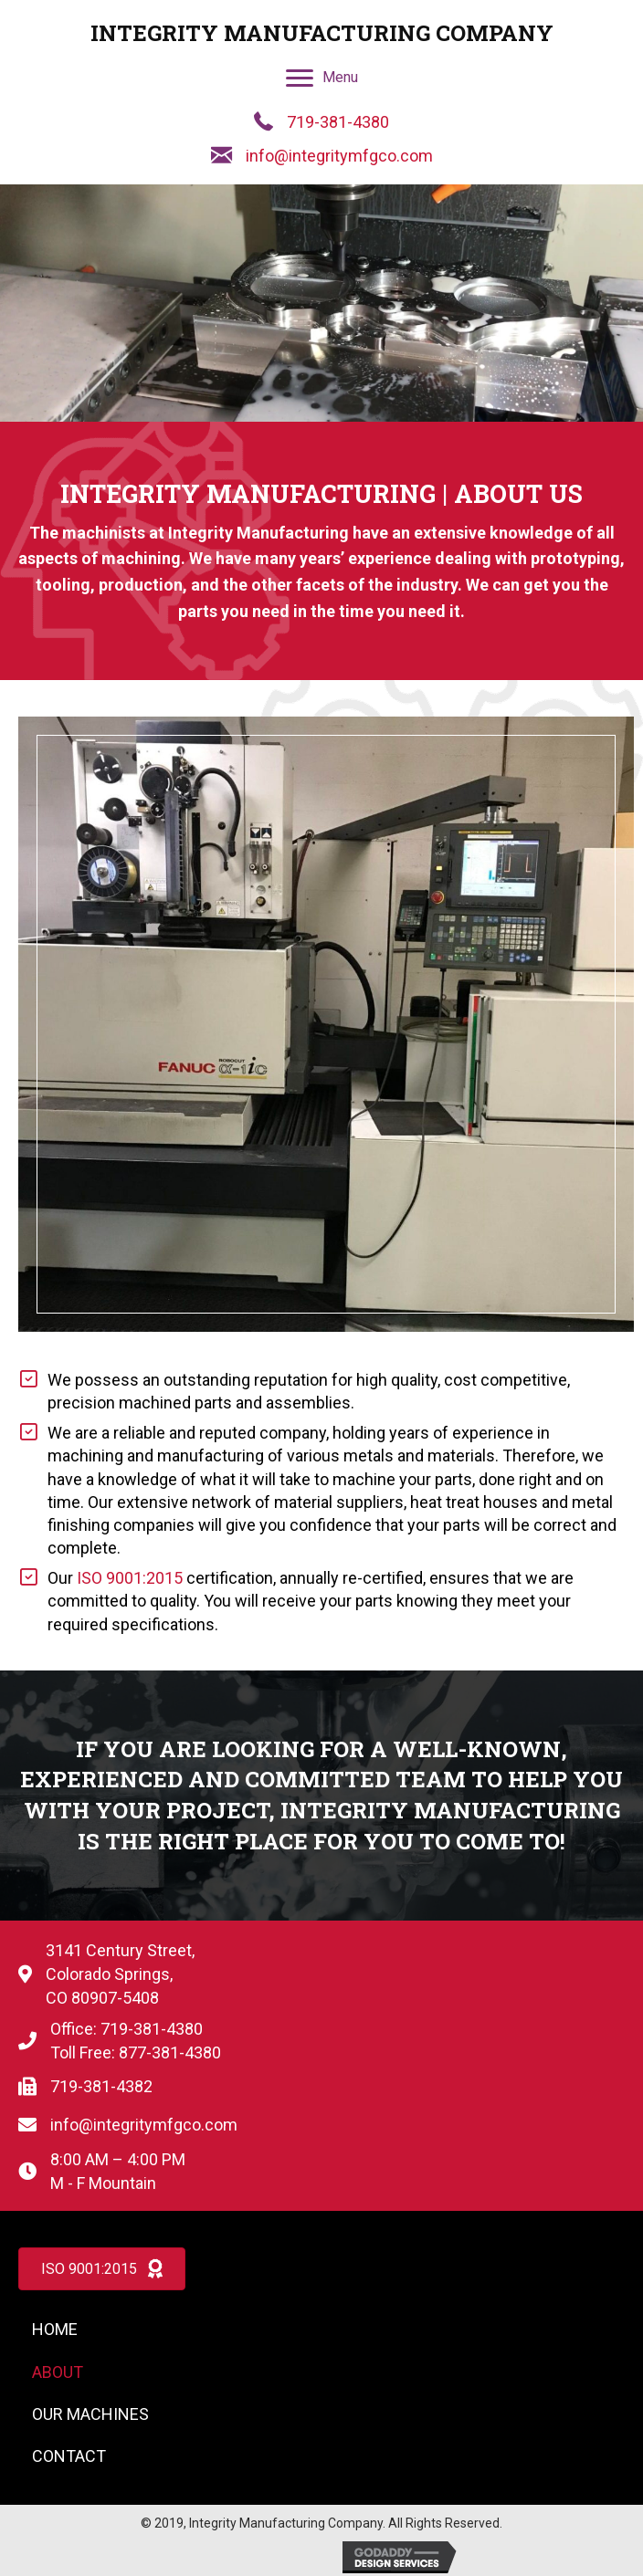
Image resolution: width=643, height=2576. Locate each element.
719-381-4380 (338, 121)
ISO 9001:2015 (130, 1577)
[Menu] (322, 78)
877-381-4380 (170, 2052)
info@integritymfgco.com (339, 155)
